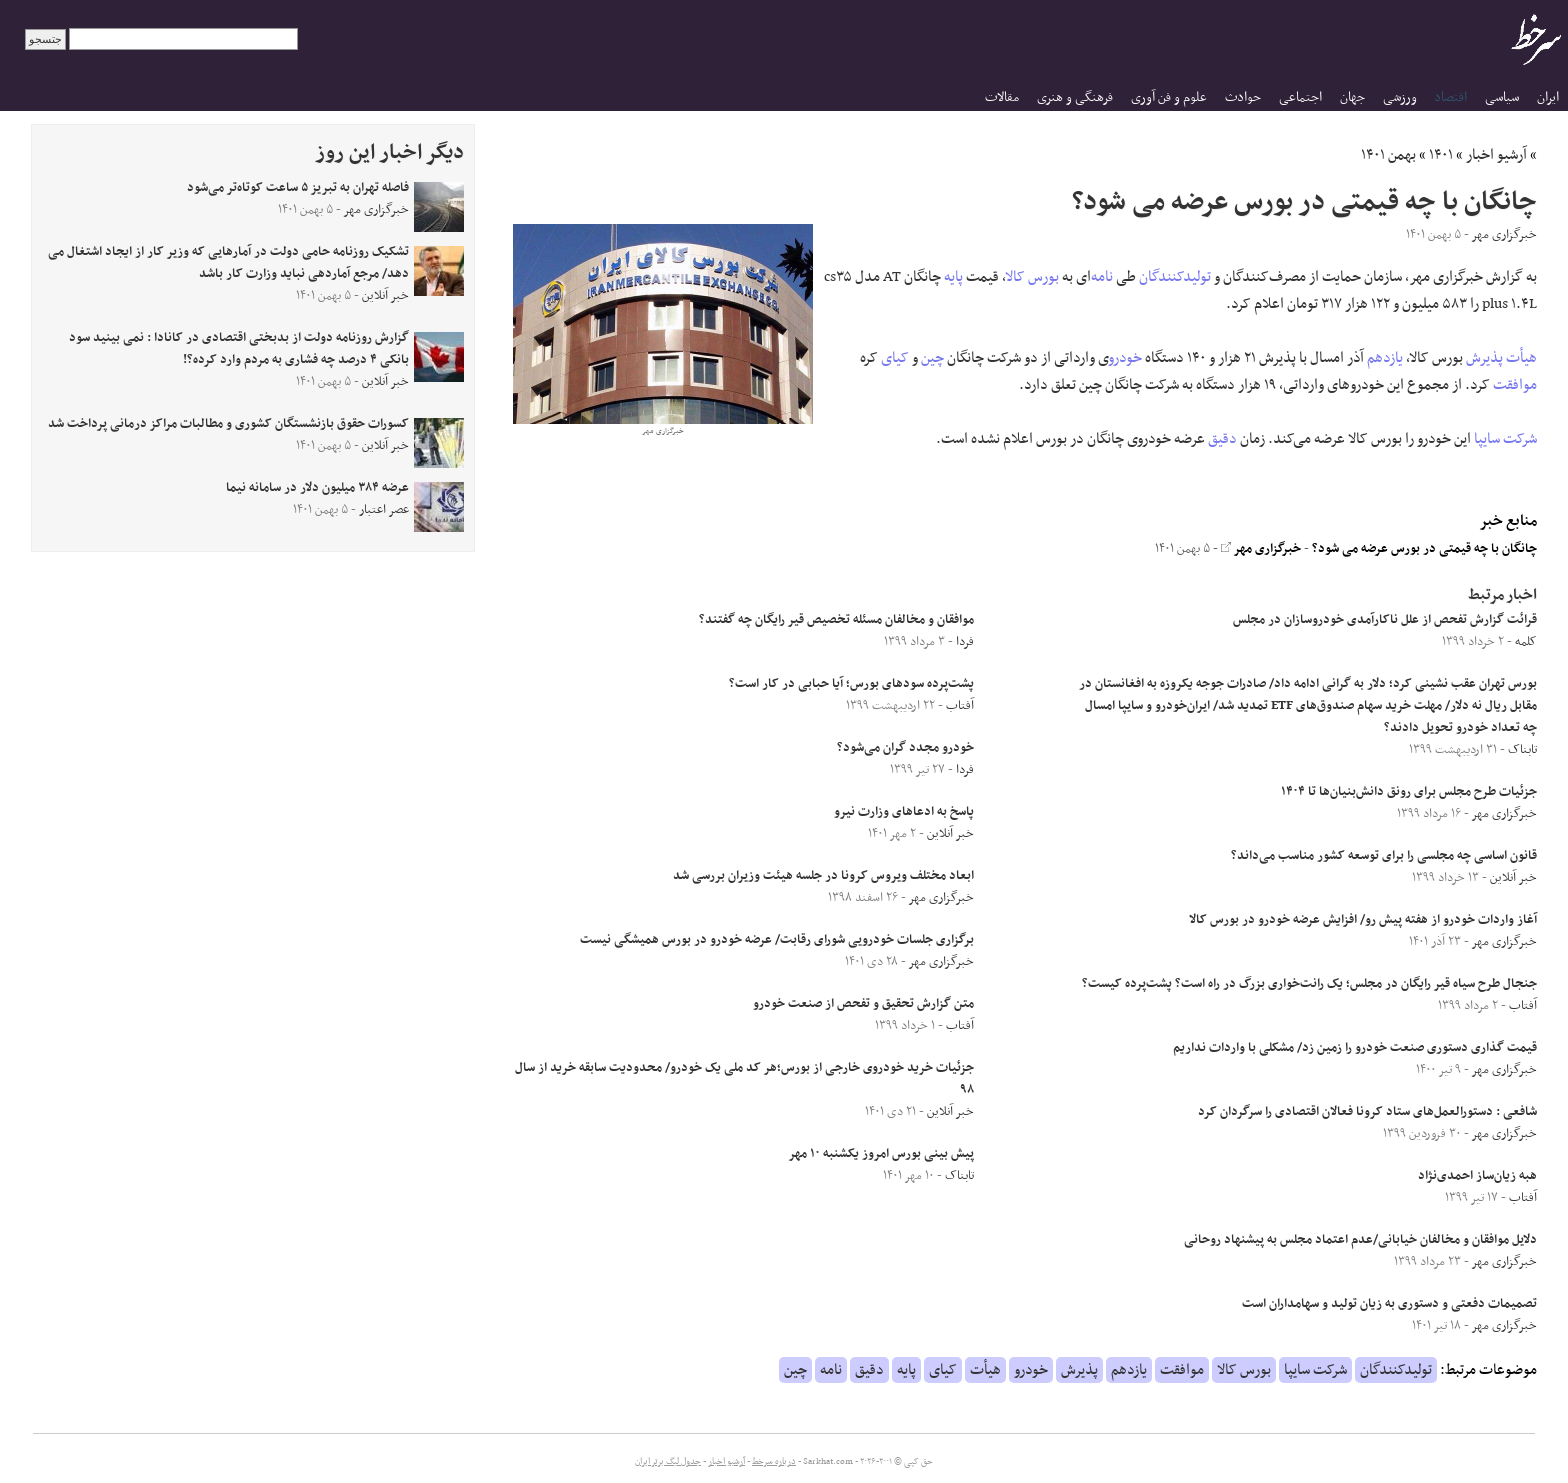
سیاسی (1502, 97)
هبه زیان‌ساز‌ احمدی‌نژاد (1477, 1176)
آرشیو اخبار (1496, 155)
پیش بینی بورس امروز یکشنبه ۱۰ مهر (881, 1154)
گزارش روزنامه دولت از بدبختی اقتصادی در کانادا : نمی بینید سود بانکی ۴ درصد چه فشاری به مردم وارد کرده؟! (239, 349)
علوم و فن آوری (1169, 97)
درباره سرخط (774, 1462)
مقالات (1002, 97)
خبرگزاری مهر (1261, 549)
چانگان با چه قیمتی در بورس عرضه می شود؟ (1424, 549)
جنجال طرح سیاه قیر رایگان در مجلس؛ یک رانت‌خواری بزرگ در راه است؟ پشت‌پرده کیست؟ (1309, 984)
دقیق (1222, 439)
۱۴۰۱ (1441, 155)
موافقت (1515, 385)
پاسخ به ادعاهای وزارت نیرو (904, 812)
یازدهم (1385, 358)
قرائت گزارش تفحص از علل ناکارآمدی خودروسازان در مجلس (1385, 620)
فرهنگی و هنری (1075, 97)
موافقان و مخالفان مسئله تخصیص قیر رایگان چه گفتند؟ (836, 620)
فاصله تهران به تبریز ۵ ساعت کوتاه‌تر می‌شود (298, 188)
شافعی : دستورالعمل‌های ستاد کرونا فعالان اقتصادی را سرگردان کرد (1367, 1112)
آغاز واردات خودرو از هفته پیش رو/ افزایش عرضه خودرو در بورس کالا (1363, 920)
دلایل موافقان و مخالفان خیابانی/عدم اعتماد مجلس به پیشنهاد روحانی (1360, 1240)
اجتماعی (1300, 97)
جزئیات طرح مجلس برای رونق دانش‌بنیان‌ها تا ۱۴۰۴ (1409, 792)
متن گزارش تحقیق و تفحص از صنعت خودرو (863, 1004)
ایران (1548, 97)
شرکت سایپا (1505, 439)
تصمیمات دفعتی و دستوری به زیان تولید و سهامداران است (1389, 1304)
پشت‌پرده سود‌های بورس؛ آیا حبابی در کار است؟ (851, 684)
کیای (895, 358)
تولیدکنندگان (1175, 277)
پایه (953, 277)
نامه (1102, 277)
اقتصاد (1450, 97)
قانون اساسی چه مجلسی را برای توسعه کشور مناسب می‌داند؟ (1384, 856)
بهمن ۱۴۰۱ (1388, 155)
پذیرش (1484, 358)
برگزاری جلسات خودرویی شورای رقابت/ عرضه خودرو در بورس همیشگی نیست (777, 940)
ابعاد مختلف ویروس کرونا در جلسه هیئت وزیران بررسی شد (823, 876)
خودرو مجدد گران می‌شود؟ (905, 748)
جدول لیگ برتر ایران (668, 1462)
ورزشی (1400, 97)
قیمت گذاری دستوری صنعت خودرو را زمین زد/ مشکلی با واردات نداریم (1355, 1048)
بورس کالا (1032, 277)
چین (932, 358)
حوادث (1243, 97)
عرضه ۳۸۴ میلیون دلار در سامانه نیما (317, 488)
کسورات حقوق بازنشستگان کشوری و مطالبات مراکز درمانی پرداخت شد (228, 424)
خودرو (1125, 358)
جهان (1352, 97)
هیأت (1521, 358)
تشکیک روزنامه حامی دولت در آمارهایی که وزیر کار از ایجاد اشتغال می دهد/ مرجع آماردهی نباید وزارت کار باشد (228, 263)
